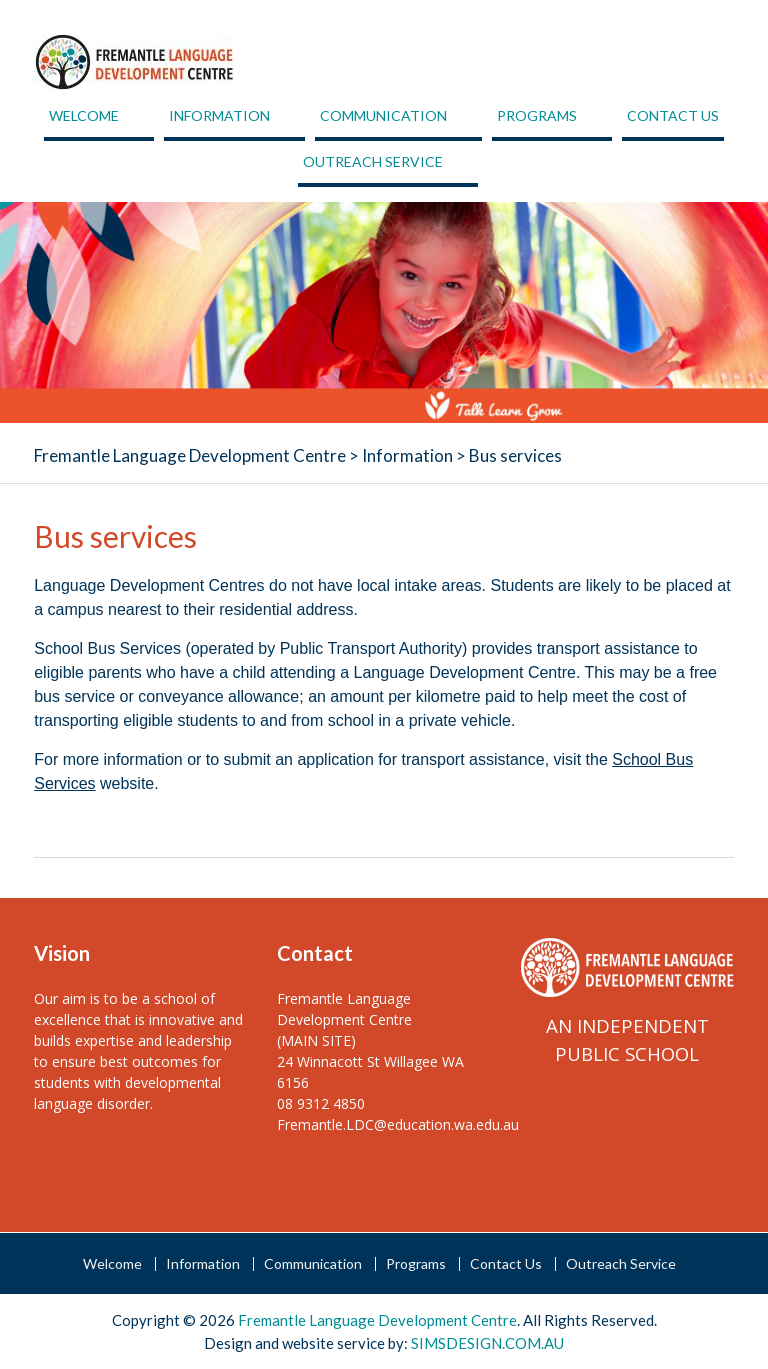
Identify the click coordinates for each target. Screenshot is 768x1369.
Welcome (84, 115)
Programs (537, 115)
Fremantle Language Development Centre (190, 455)
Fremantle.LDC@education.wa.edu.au (398, 1124)
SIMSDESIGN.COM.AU (487, 1343)
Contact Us (673, 115)
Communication (383, 115)
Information (219, 115)
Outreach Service (373, 161)
